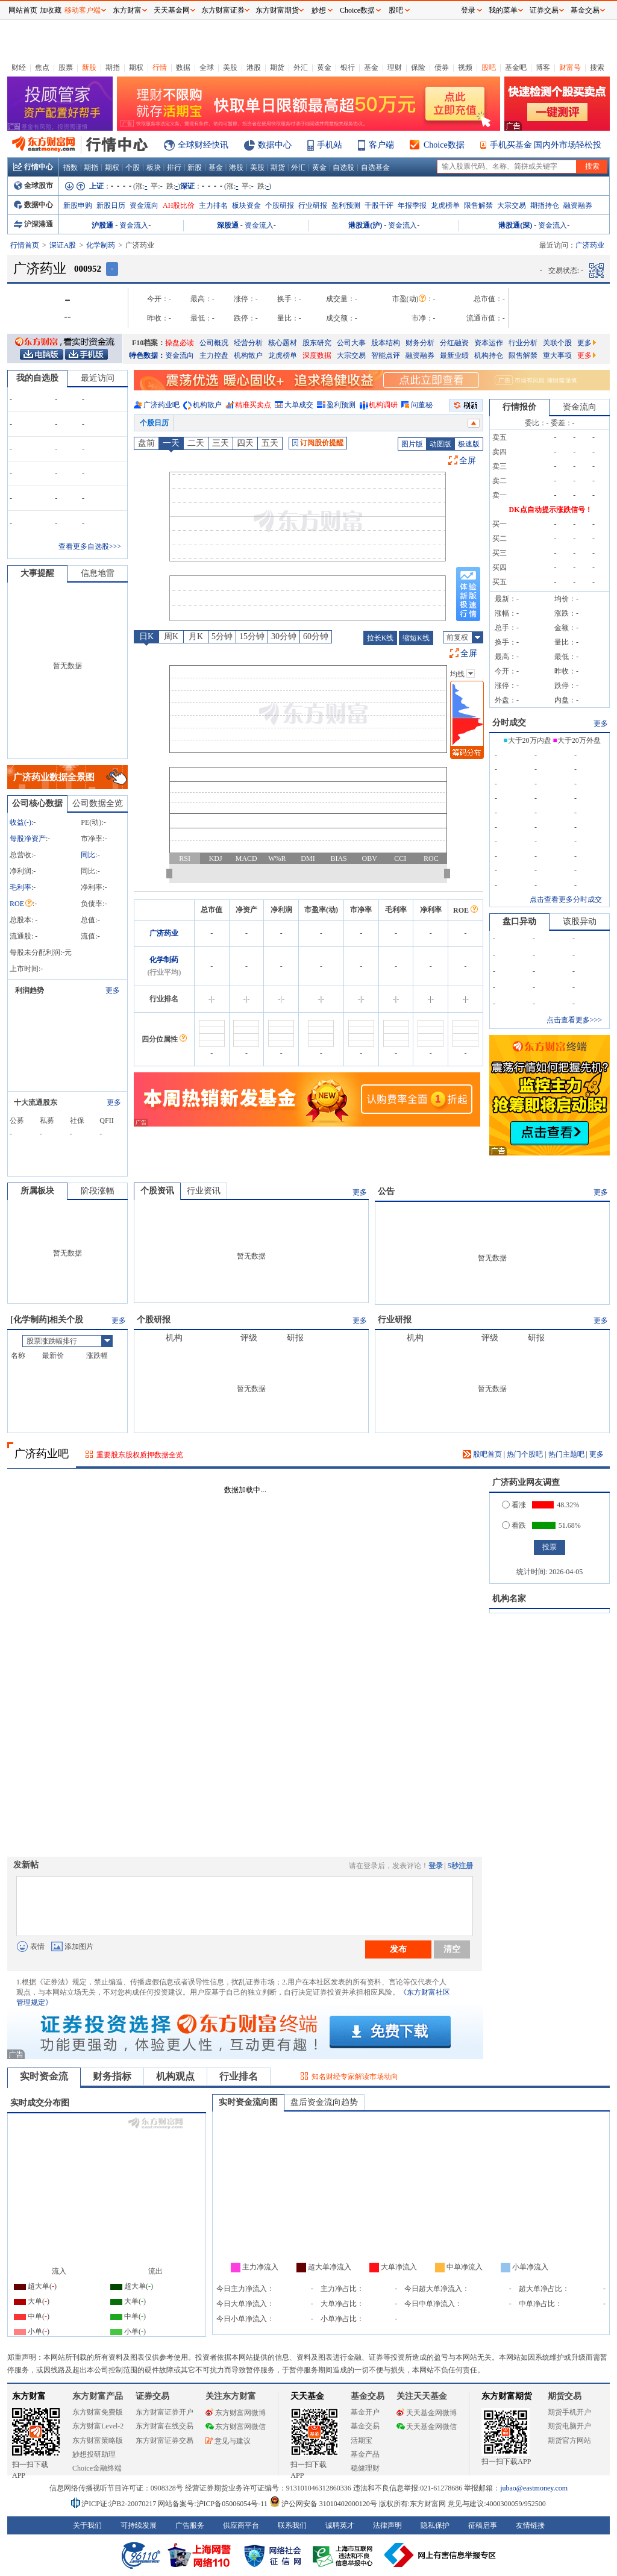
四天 (245, 443)
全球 (206, 67)
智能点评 (385, 355)
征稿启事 (482, 2525)
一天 (171, 443)
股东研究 (316, 343)
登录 (435, 1866)
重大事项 (557, 355)
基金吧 (516, 67)
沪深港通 (33, 224)
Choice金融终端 (97, 2468)
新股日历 (110, 205)
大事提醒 (37, 573)
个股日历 (154, 423)
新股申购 (77, 205)
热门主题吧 (566, 1454)
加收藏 (50, 10)
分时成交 (509, 722)
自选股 (343, 167)
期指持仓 (544, 205)
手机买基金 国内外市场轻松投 (546, 144)
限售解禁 (478, 205)
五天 (270, 443)
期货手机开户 (569, 2412)
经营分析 (248, 343)
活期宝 (361, 2440)
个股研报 (279, 205)
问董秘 (422, 405)
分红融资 (454, 343)
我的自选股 (37, 378)
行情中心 (33, 167)
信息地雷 (97, 573)
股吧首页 (482, 1454)
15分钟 (252, 636)
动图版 (440, 444)
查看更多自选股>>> (89, 546)
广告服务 (189, 2525)
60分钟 (315, 636)
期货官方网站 (569, 2440)
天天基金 (307, 2396)
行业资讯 (204, 1190)
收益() (20, 822)
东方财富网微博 (235, 2413)
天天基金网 (172, 10)
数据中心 (275, 144)
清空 (451, 1949)
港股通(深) (515, 225)
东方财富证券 (223, 10)
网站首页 (22, 10)
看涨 (514, 1505)
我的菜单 (503, 10)
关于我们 (87, 2525)
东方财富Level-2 (98, 2426)
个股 (132, 167)
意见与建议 (228, 2441)
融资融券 (577, 205)
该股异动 (580, 921)
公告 (386, 1191)
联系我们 (292, 2525)
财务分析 (420, 343)
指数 (70, 167)
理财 (394, 67)
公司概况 (213, 343)
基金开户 (365, 2412)
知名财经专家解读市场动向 (355, 2076)
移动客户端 (82, 10)
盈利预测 (345, 205)
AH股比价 (179, 205)
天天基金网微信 (426, 2426)
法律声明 (387, 2525)
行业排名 (238, 2076)
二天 (195, 443)
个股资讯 (157, 1190)
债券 (441, 67)
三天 (220, 443)
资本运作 (488, 343)
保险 (418, 67)
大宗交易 (511, 205)
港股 (253, 67)
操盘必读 (179, 343)
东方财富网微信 (235, 2426)
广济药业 (163, 933)
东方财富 (29, 2396)
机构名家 (509, 1598)
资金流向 (144, 205)
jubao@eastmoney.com (534, 2488)
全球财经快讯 (203, 144)
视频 (465, 67)
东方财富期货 (506, 2396)
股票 (65, 67)
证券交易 (544, 10)
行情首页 (24, 245)
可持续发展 (139, 2525)
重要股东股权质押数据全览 (139, 1455)
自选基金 (375, 167)
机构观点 (175, 2076)
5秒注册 (460, 1866)
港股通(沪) (365, 225)
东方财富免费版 (97, 2412)
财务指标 (112, 2076)
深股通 (228, 225)
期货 (277, 67)
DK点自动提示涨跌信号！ (550, 509)
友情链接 (530, 2525)
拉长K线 (380, 638)
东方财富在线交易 (164, 2426)
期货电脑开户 (569, 2426)
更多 (586, 343)
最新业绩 (454, 355)
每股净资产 (28, 838)
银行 (347, 67)
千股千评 (379, 205)
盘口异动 (519, 921)
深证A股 (63, 245)
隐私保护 (435, 2525)
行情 (159, 67)
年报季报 (412, 205)
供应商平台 (241, 2525)
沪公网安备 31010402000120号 (323, 2503)
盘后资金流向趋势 (324, 2102)
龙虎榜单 (445, 205)
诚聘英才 (339, 2525)
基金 (371, 67)
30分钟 (283, 636)
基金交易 (365, 2426)
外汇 (300, 67)
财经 (18, 67)
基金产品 (365, 2454)
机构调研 (383, 405)
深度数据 (316, 355)
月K (196, 636)
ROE (21, 903)
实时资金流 (44, 2076)
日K (146, 636)
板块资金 (246, 205)
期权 (136, 67)
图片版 (412, 444)
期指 (112, 67)
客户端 (381, 144)
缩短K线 (416, 638)
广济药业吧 (161, 405)
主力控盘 (213, 355)
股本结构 (385, 343)
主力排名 (213, 205)
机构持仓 (488, 355)
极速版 (469, 444)
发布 (398, 1949)
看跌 (514, 1525)
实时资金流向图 (248, 2102)
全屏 (467, 460)
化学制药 (100, 245)
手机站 (329, 144)
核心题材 (282, 343)
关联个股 (557, 343)
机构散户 (248, 355)
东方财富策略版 (97, 2440)
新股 (89, 67)
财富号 (570, 67)
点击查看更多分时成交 (566, 899)
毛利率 (20, 887)
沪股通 (102, 225)
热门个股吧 (525, 1454)
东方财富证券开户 (164, 2412)
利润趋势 (29, 990)
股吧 (488, 67)
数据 (183, 67)
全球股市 (33, 185)
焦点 (42, 67)
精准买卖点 (253, 405)
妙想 (319, 10)
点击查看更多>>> (574, 1020)
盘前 (146, 443)
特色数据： (147, 355)
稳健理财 (365, 2468)
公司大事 (351, 343)
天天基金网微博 (426, 2413)
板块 (153, 167)
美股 (230, 67)
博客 (543, 67)
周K (171, 636)
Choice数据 (444, 144)
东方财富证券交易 (164, 2440)
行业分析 (523, 343)
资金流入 (133, 225)
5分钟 (222, 636)
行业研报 (312, 205)
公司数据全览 (97, 803)
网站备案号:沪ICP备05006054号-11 (213, 2503)
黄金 (324, 67)
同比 (88, 855)
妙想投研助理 (94, 2454)
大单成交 (298, 405)
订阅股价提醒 (317, 443)
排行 (174, 167)
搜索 (597, 67)
